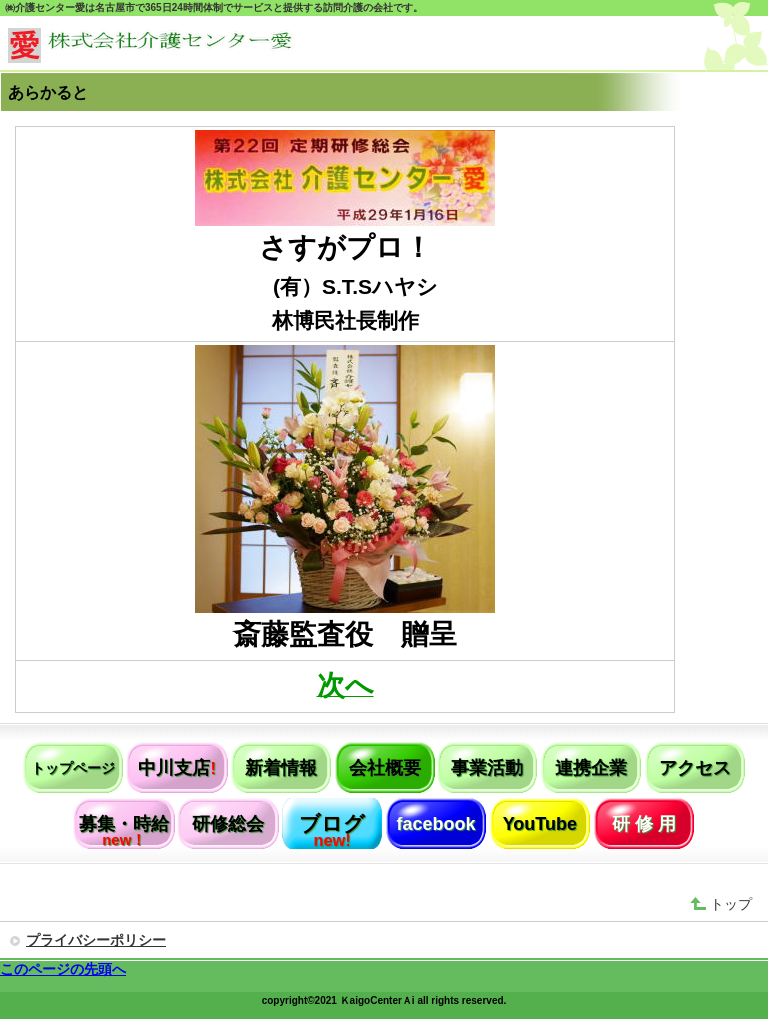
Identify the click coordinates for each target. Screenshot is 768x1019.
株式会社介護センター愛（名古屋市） (158, 45)
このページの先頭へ (63, 969)
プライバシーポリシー (96, 940)
